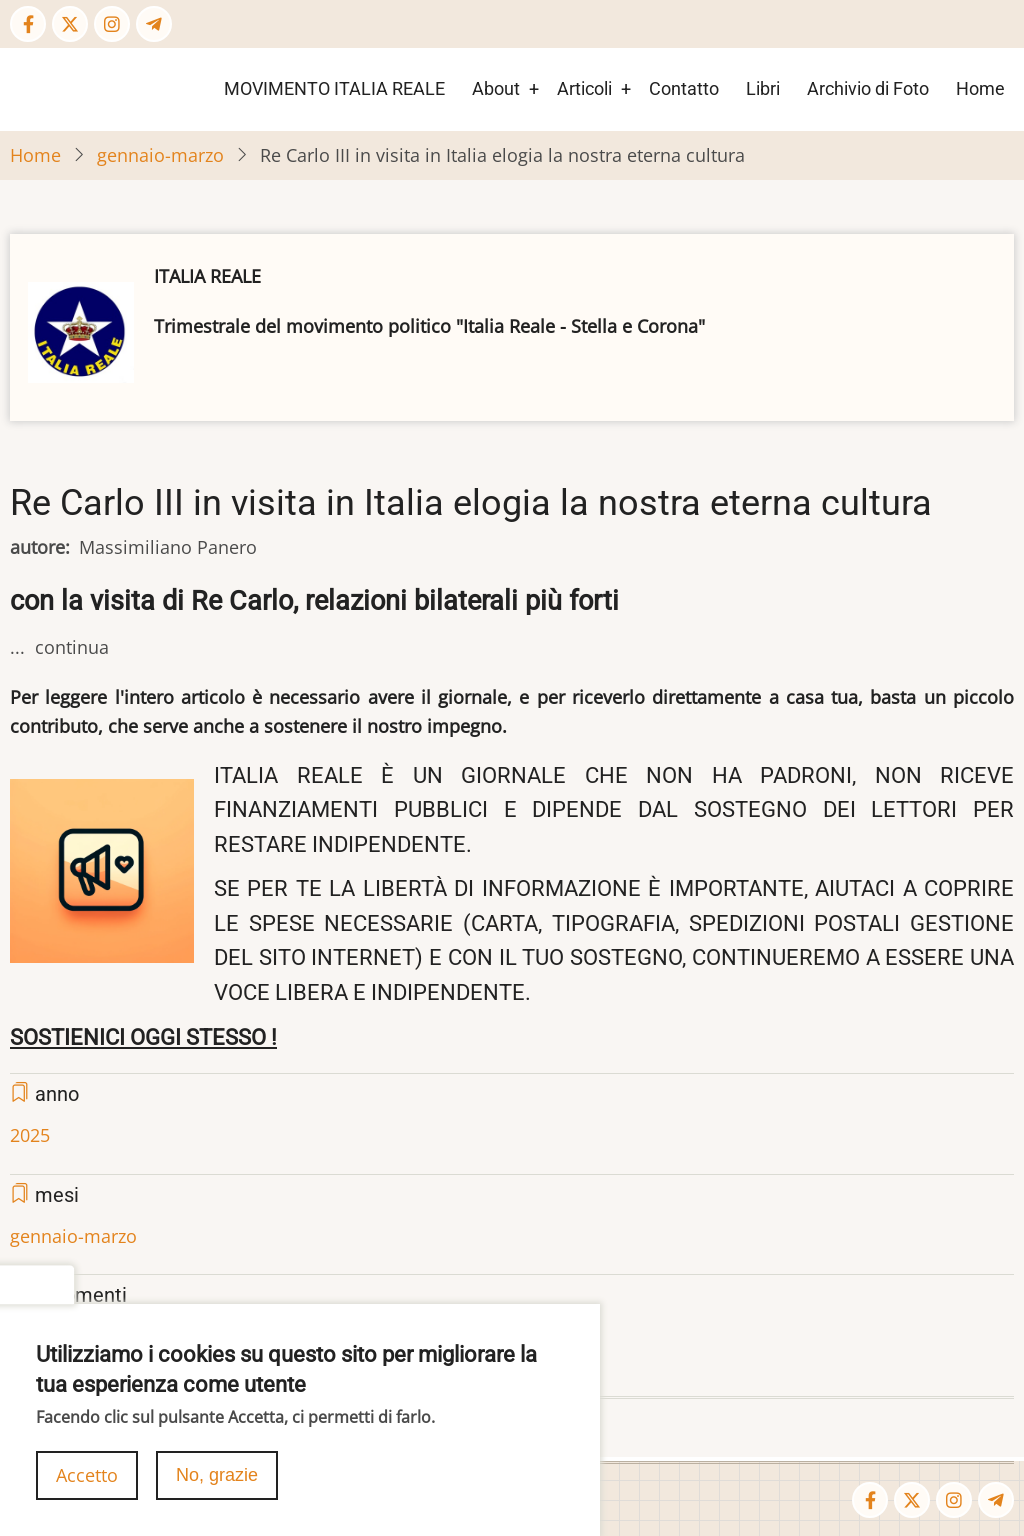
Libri (763, 88)
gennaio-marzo (160, 155)
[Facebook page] (28, 24)
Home (980, 88)
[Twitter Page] (70, 24)
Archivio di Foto (868, 88)
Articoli (584, 88)
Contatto (684, 88)
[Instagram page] (112, 24)
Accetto (87, 1480)
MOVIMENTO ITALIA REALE (334, 88)
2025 (30, 1135)
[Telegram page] (154, 24)
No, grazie (217, 1480)
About (496, 88)
